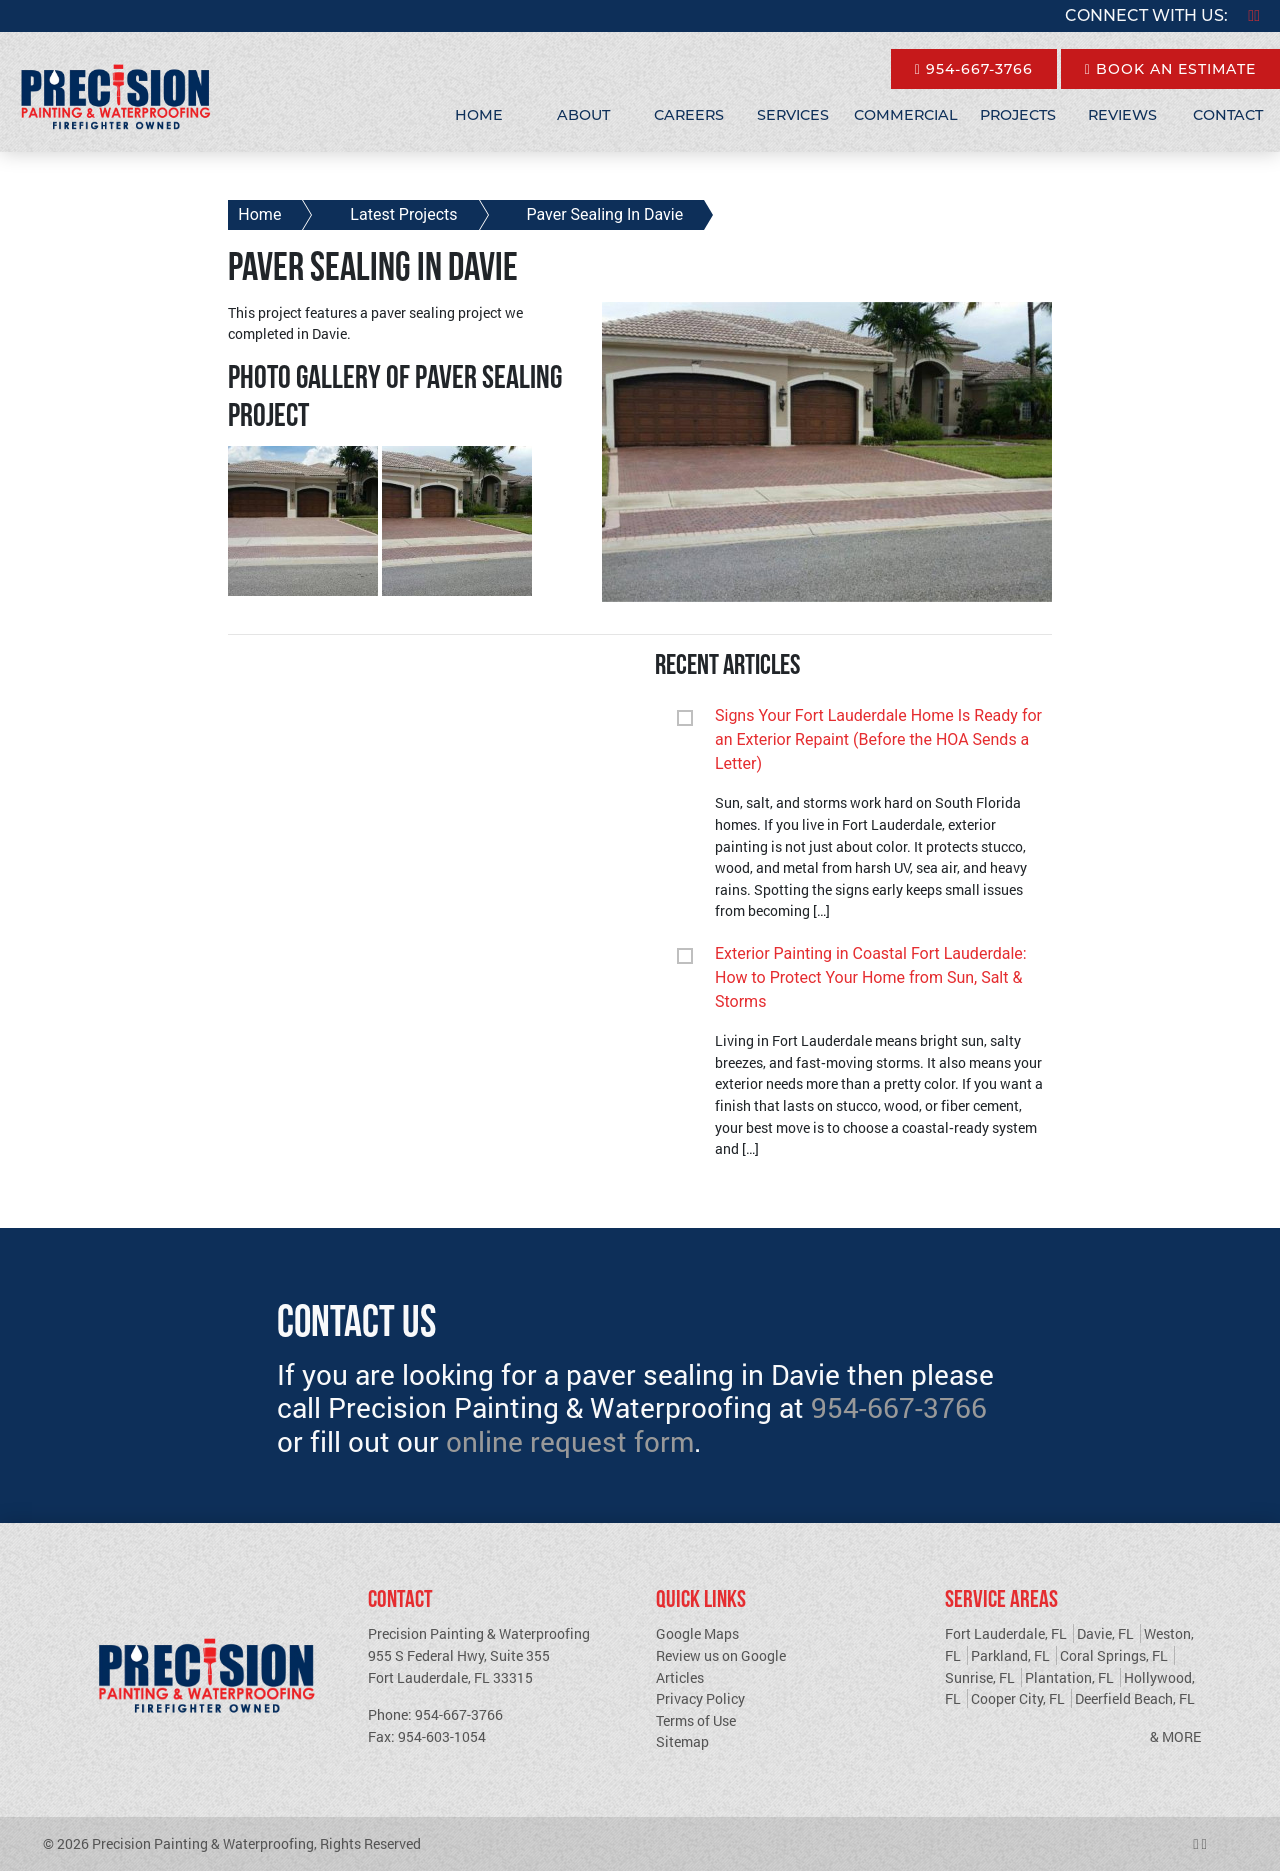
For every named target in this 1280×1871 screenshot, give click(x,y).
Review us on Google (721, 1655)
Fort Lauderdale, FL (1006, 1633)
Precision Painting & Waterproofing (203, 1843)
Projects (1018, 115)
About (583, 115)
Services (793, 115)
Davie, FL (1105, 1633)
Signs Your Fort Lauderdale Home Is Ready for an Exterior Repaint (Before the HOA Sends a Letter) (878, 739)
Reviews (1122, 115)
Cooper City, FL (1018, 1698)
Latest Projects (403, 214)
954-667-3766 (974, 69)
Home (479, 115)
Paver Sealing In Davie (605, 214)
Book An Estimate (1170, 69)
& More (1175, 1736)
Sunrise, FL (980, 1677)
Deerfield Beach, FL (1135, 1698)
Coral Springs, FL (1114, 1655)
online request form (570, 1441)
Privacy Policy (700, 1698)
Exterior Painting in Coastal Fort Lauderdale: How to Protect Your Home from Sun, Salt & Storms (871, 977)
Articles (680, 1677)
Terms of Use (696, 1720)
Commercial (906, 115)
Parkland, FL (1010, 1655)
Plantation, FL (1069, 1677)
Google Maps (697, 1633)
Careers (689, 115)
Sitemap (682, 1741)
